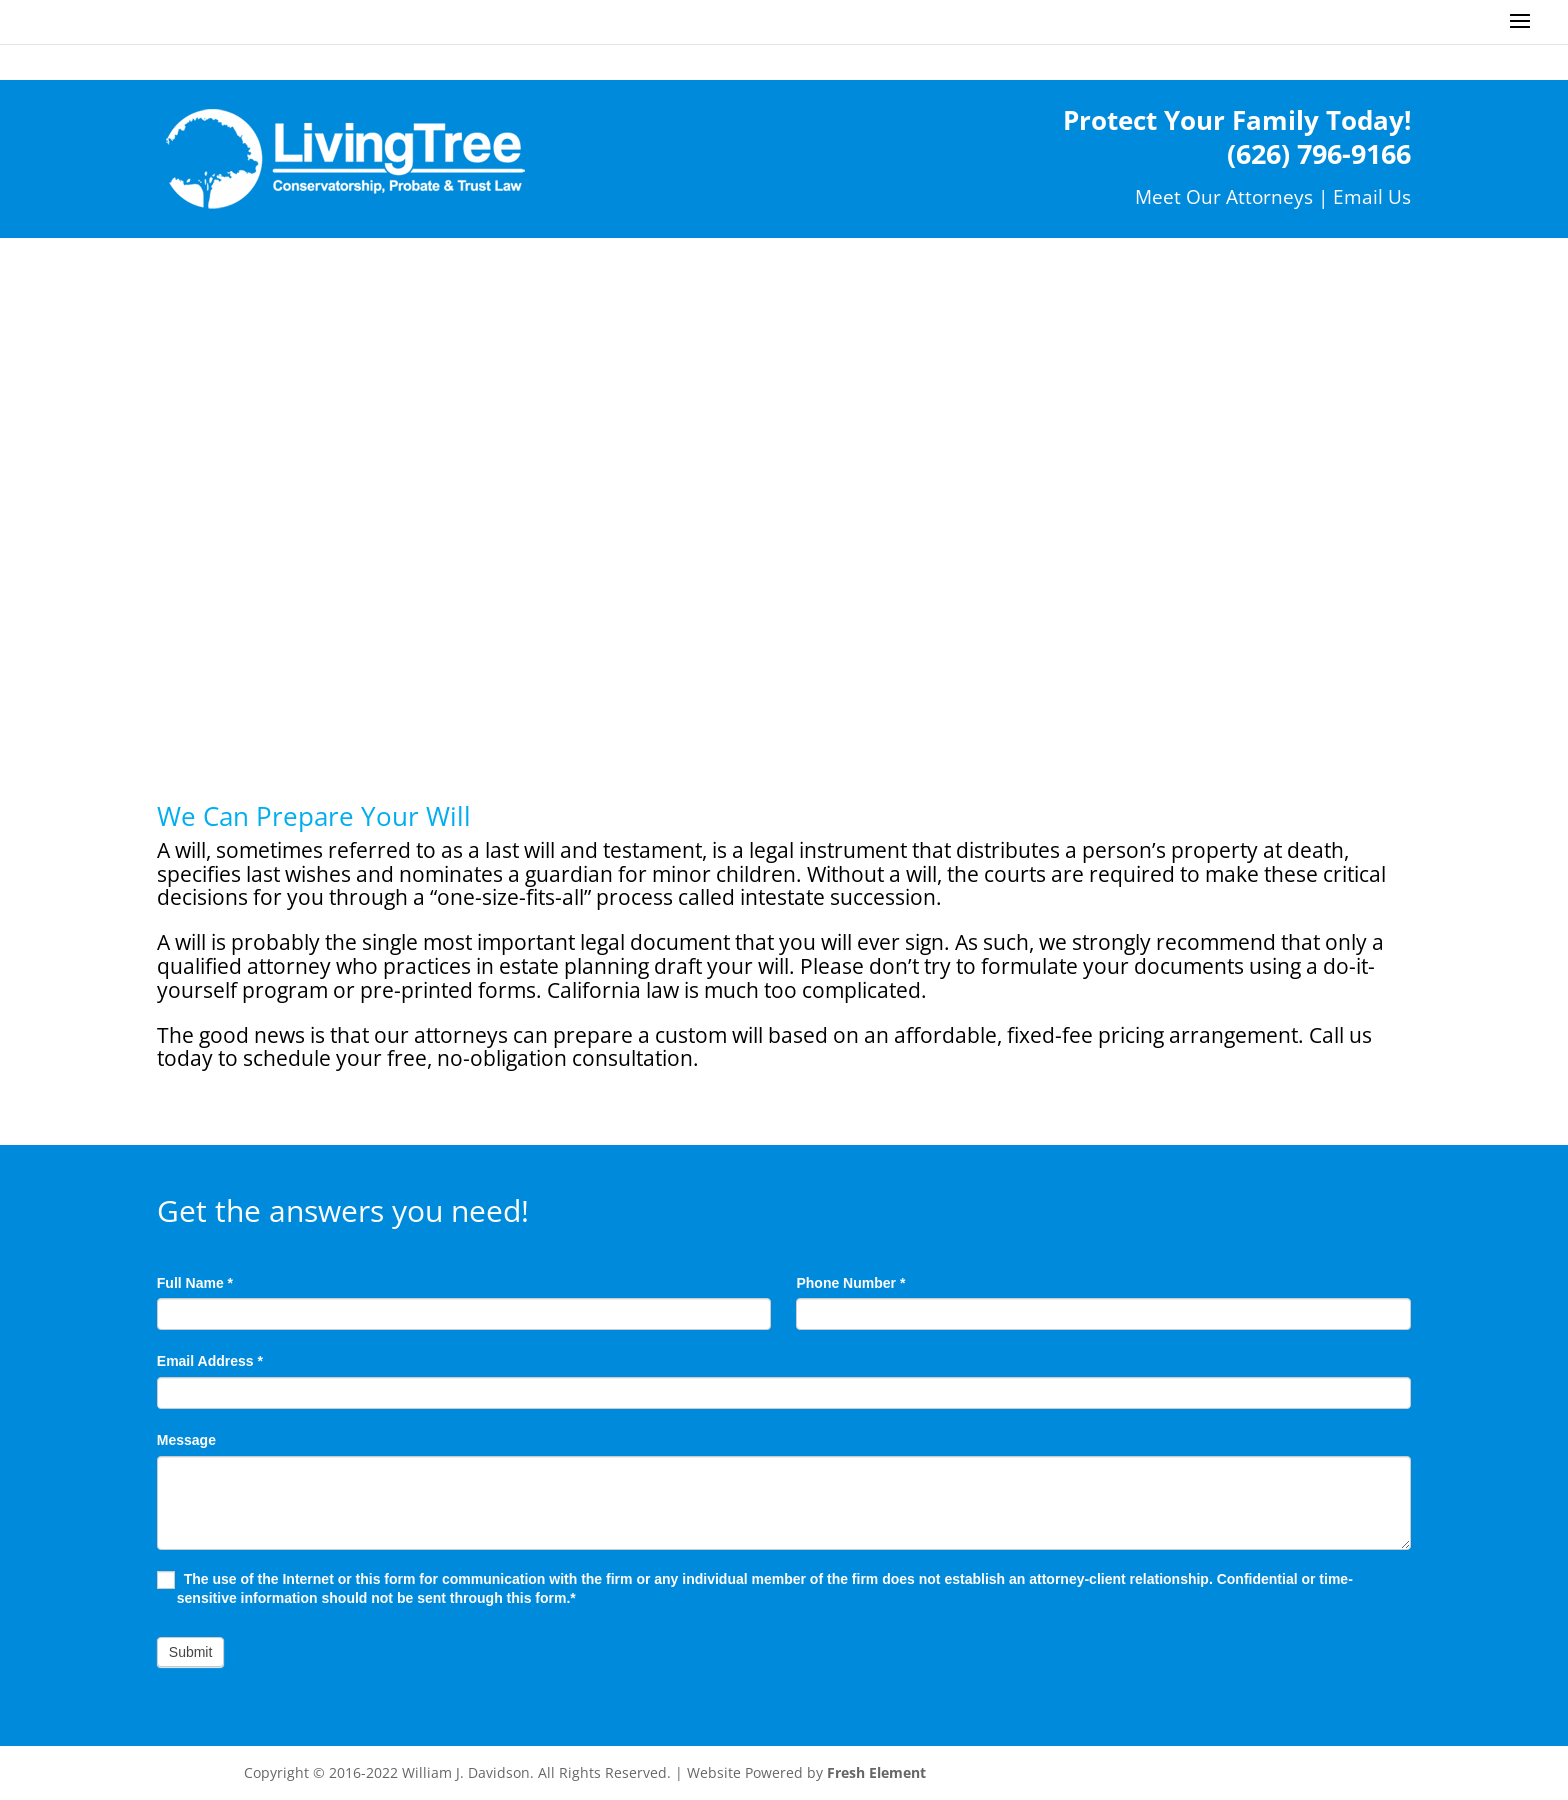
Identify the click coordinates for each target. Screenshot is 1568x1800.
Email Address (210, 1361)
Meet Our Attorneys (1224, 196)
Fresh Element (876, 1772)
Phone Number (850, 1283)
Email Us (1372, 196)
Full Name (195, 1283)
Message (186, 1440)
